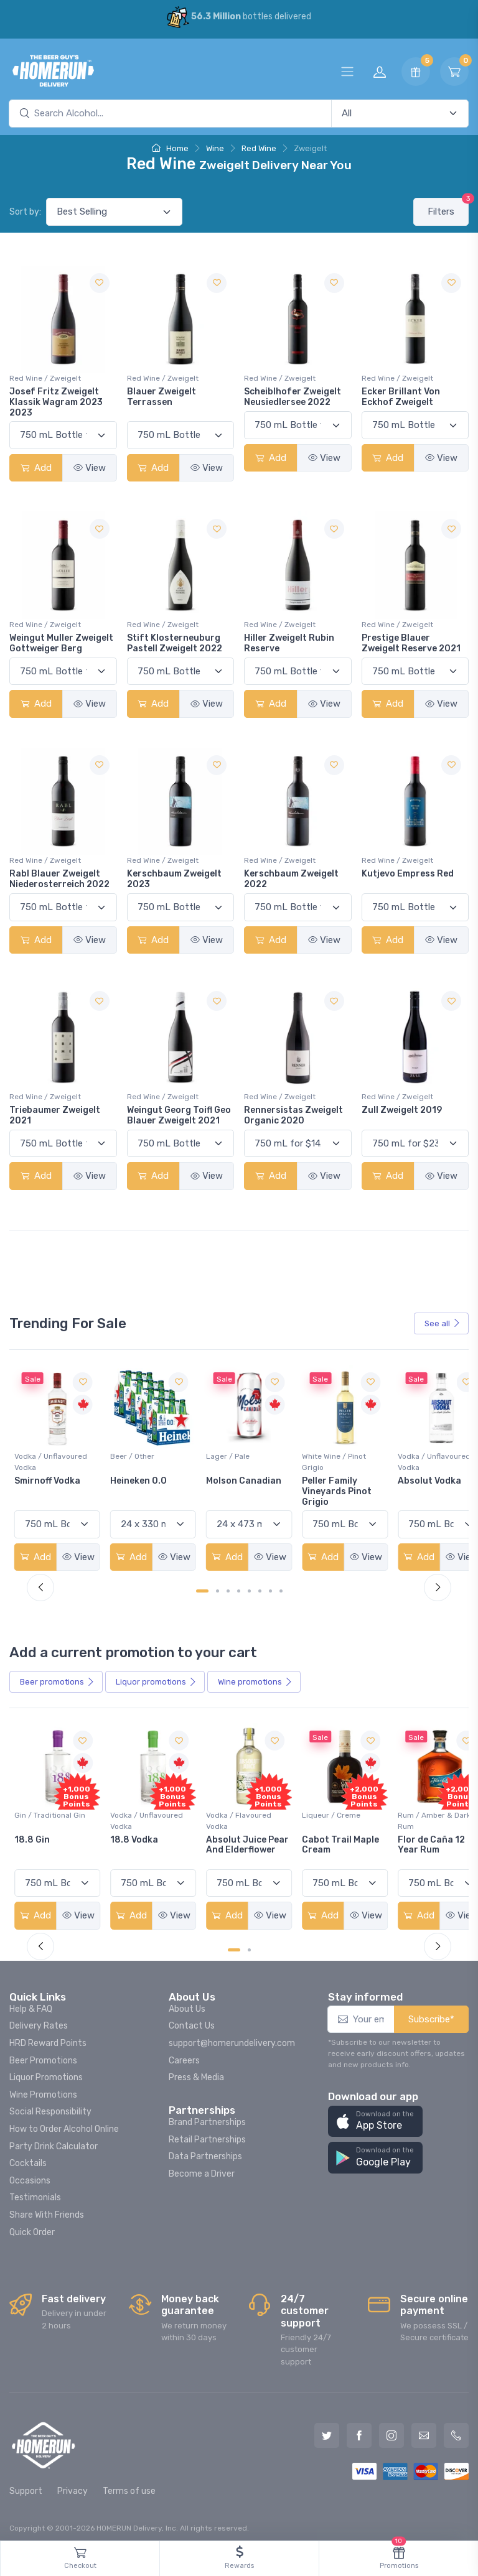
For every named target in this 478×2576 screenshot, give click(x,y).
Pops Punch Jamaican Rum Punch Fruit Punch (54, 1842)
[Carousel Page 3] (228, 1587)
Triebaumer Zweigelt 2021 (54, 1115)
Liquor (156, 1678)
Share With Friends (46, 2207)
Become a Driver (202, 2166)
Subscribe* (431, 2011)
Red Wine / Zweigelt (45, 378)
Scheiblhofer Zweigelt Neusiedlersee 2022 (292, 396)
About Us (187, 2001)
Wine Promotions (43, 2087)
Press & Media (196, 2070)
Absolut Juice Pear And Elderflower (321, 1842)
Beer (57, 1678)
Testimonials (35, 2190)
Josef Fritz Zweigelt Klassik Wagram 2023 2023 (56, 402)
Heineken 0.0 (227, 1477)
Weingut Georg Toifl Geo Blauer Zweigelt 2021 (179, 1115)
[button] (375, 2114)
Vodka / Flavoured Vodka (323, 1813)
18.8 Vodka (222, 1831)
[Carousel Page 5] (249, 1587)
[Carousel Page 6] (259, 1587)
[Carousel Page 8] (281, 1587)
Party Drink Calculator (53, 2139)
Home (170, 148)
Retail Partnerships (207, 2132)
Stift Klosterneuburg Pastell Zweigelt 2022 (174, 643)
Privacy (72, 2483)
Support (25, 2483)
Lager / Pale (312, 1452)
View (89, 467)
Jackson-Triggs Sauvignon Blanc (51, 1482)
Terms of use (129, 2483)
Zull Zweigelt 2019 (402, 1110)
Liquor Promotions (46, 2070)
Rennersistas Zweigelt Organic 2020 (293, 1115)
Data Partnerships (205, 2149)
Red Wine (258, 148)
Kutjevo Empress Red (408, 873)
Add (36, 467)
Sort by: (25, 212)
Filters (448, 207)
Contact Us (192, 2019)
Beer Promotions (43, 2053)
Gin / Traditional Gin (141, 1807)
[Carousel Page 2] (217, 1587)
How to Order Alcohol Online (64, 2121)
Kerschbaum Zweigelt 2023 (174, 879)
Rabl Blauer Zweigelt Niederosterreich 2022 (59, 879)
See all (442, 1323)
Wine (215, 148)
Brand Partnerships (207, 2114)
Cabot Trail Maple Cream (421, 1837)
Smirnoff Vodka (139, 1477)
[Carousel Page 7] (270, 1587)
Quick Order (32, 2225)
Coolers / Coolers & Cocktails (49, 1813)
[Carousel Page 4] (238, 1587)
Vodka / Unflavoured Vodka (142, 1458)
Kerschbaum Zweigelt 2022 (291, 879)
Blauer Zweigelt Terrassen (161, 396)
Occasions (29, 2173)
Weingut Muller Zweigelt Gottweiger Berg (61, 643)
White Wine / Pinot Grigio (415, 1458)
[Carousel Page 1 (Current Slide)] (202, 1587)
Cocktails (28, 2156)
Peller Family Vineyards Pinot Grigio (417, 1488)
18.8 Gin (124, 1831)
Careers (184, 2053)
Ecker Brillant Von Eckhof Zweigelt (401, 396)
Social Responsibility (50, 2104)
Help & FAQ (30, 2001)
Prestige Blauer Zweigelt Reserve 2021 (411, 643)
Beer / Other (221, 1452)
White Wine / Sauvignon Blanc (44, 1458)
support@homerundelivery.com (232, 2035)
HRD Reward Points (48, 2035)
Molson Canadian (328, 1477)
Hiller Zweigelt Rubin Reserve (289, 643)
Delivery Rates (38, 2019)
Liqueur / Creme (412, 1807)
